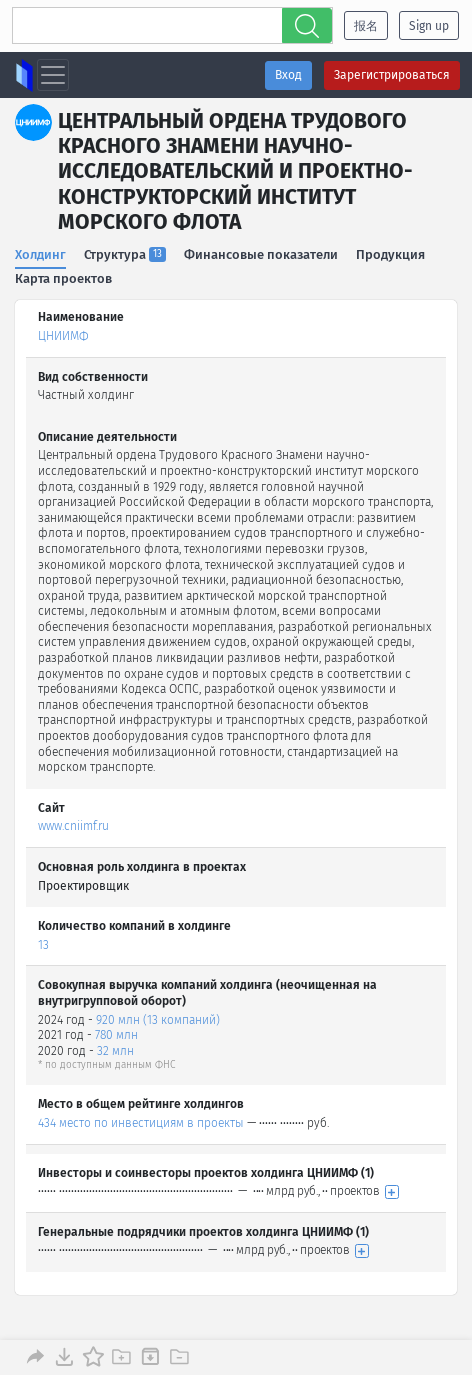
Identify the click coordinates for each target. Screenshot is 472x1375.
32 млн (115, 1051)
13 (43, 945)
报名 (366, 26)
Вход (288, 75)
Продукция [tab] (390, 254)
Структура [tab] (125, 254)
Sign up (429, 26)
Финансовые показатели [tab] (261, 254)
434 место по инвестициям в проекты (141, 1123)
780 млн (116, 1035)
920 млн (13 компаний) (158, 1020)
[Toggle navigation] (53, 75)
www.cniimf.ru (73, 826)
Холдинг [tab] (40, 254)
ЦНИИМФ (63, 336)
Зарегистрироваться (392, 75)
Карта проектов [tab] (63, 278)
